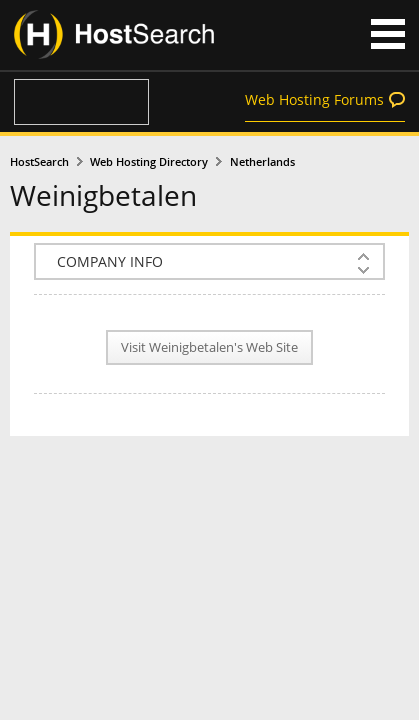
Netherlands (262, 162)
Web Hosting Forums (314, 99)
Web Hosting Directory (149, 162)
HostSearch (39, 162)
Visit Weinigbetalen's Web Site (209, 347)
